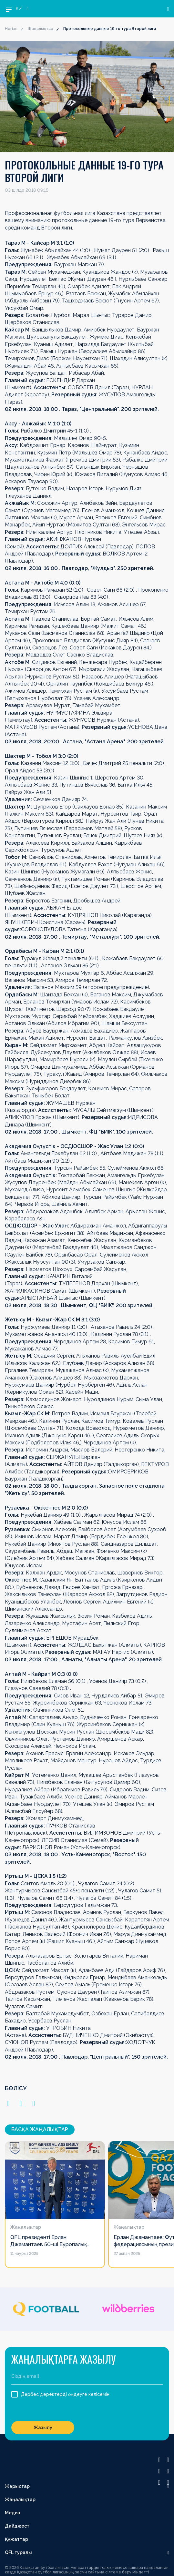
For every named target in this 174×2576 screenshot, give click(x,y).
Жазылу (43, 2427)
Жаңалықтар (40, 28)
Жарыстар (17, 2486)
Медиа (12, 2512)
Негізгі (11, 28)
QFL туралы (18, 2552)
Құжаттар (16, 2539)
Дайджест (17, 2526)
